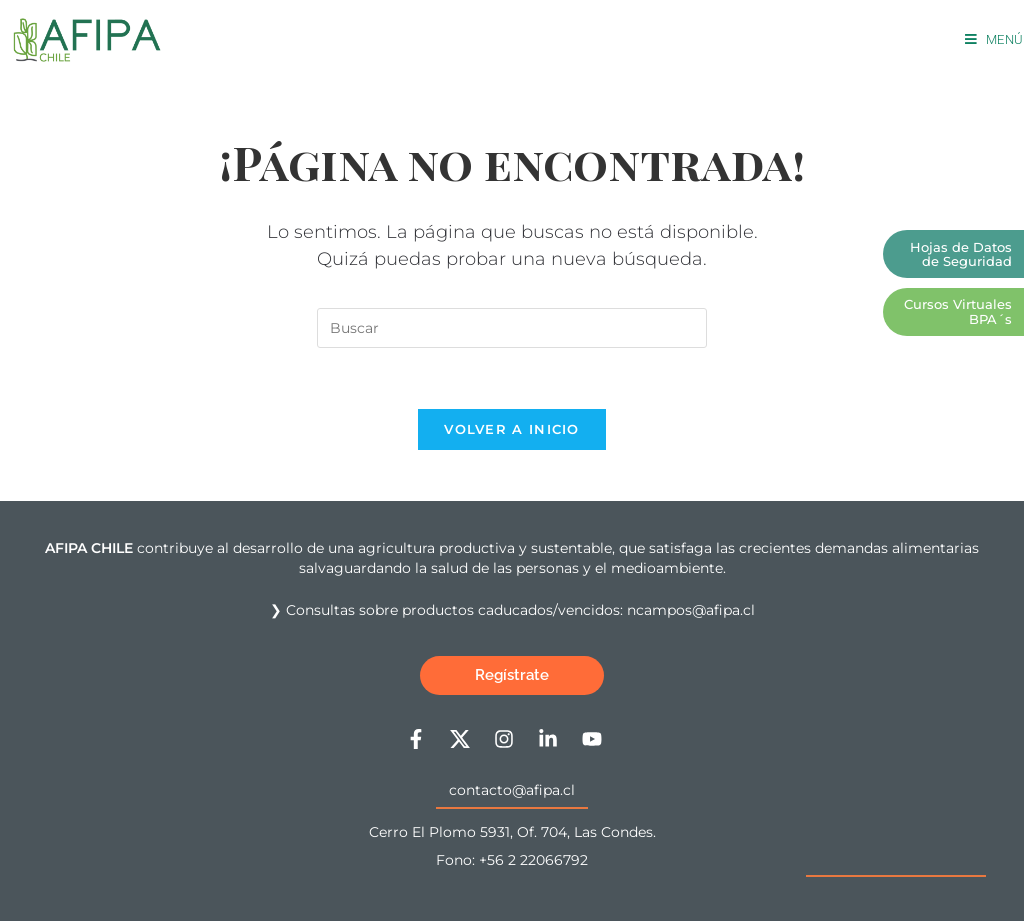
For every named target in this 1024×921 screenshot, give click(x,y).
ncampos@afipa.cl (691, 610)
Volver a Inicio (512, 429)
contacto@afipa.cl (512, 790)
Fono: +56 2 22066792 (512, 860)
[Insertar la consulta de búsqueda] (512, 328)
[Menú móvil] (994, 39)
